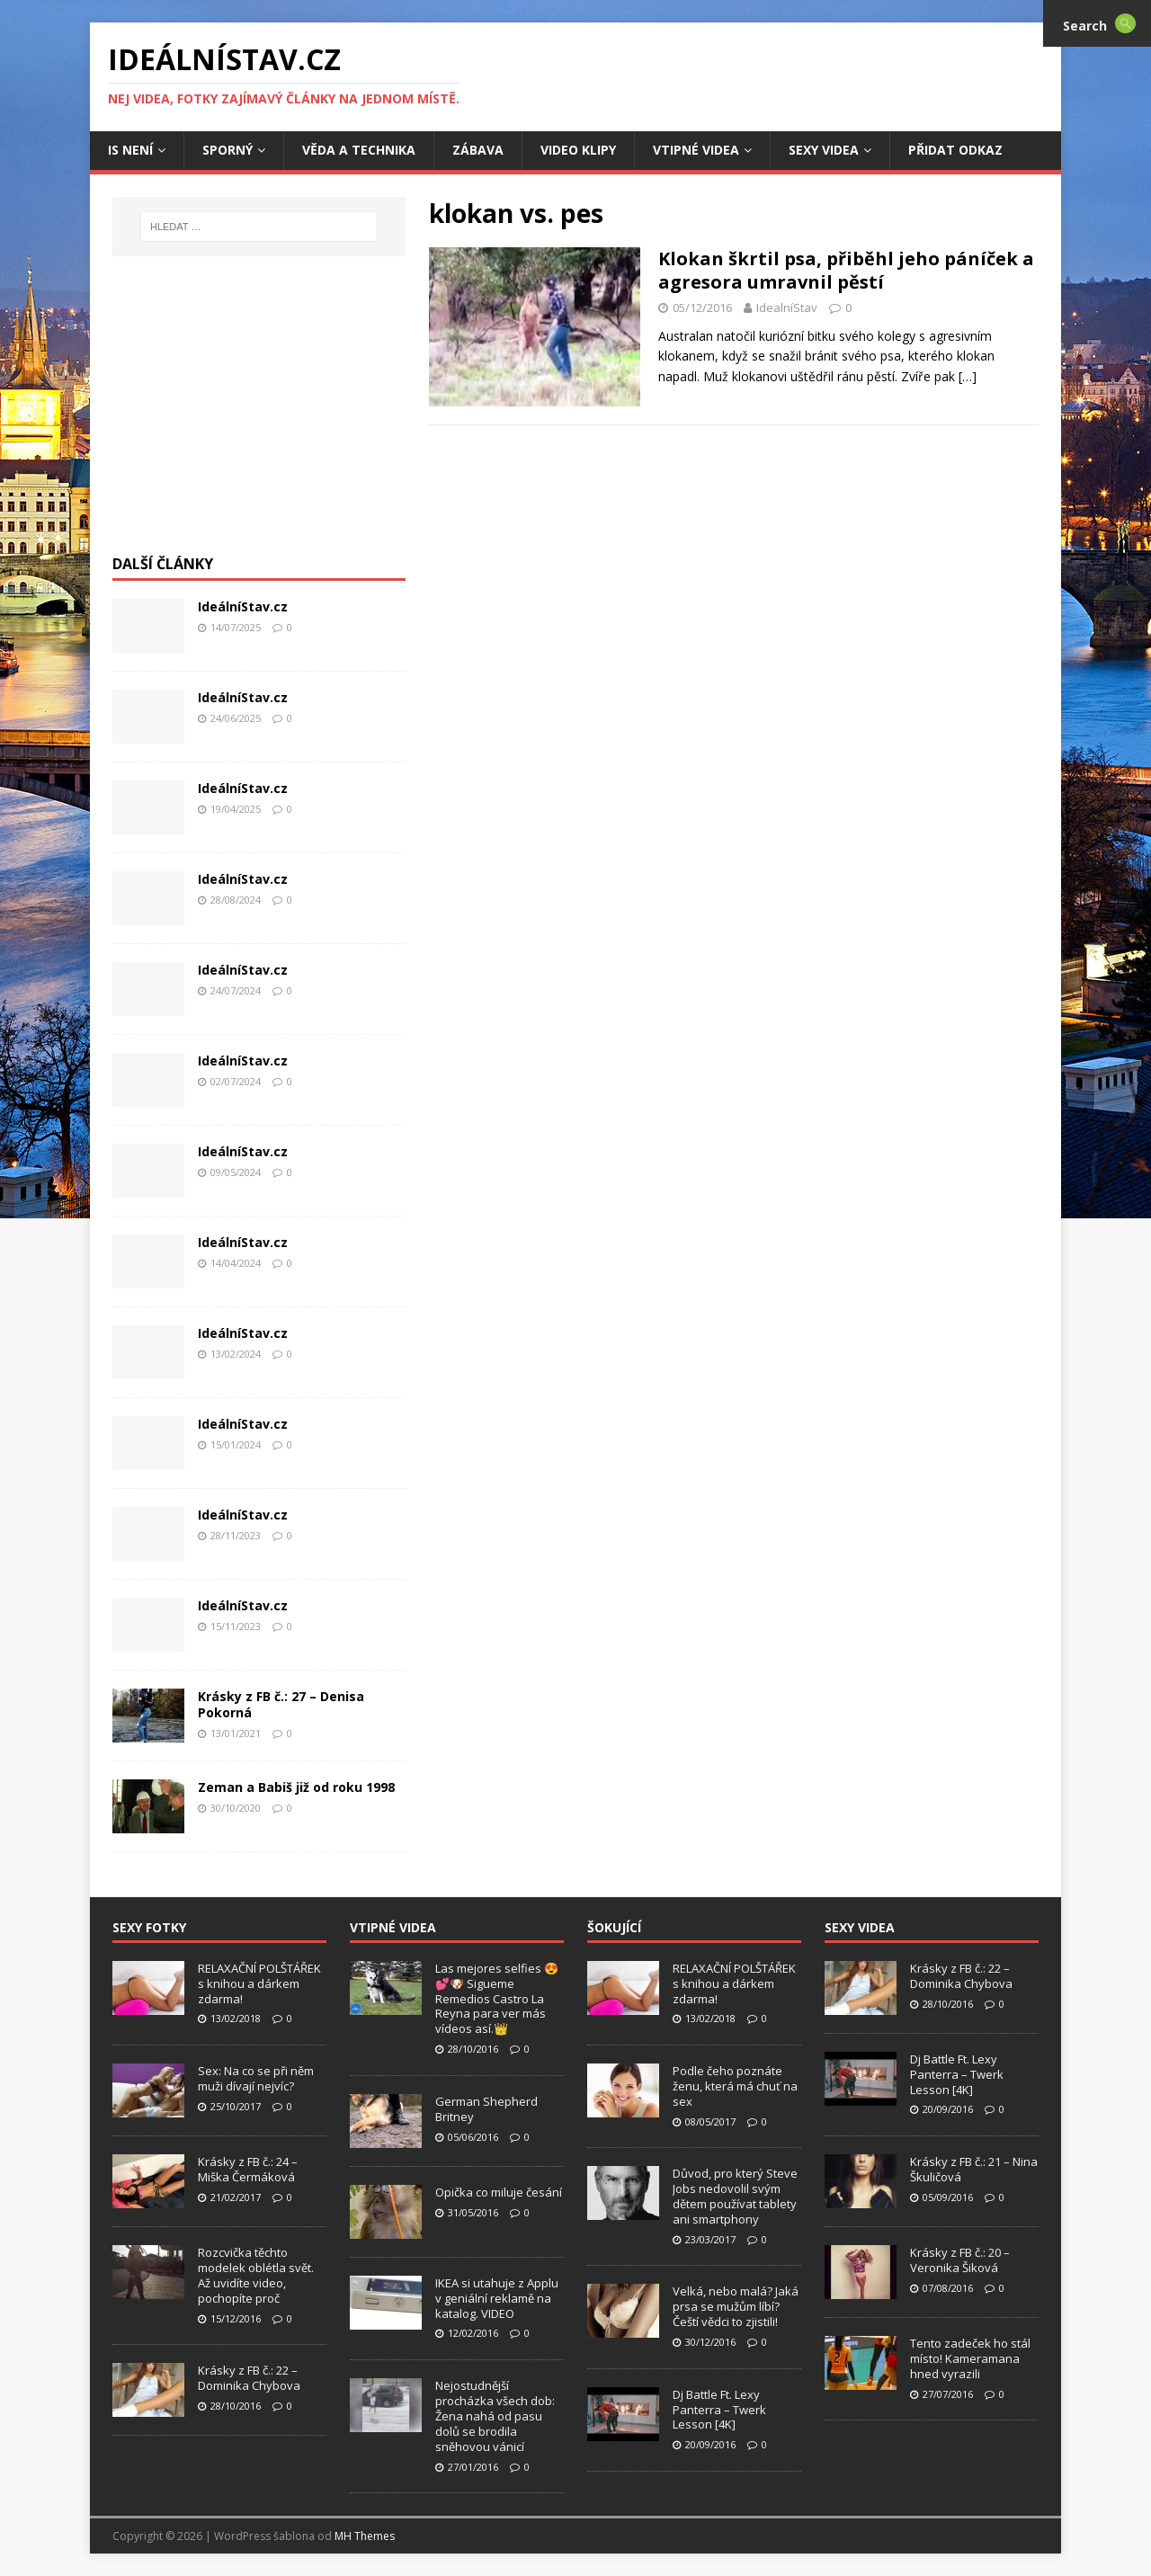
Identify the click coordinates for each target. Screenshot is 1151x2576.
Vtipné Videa (696, 149)
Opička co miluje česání (498, 2192)
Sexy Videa (824, 149)
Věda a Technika (358, 149)
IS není (130, 149)
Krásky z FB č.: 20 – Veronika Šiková (960, 2260)
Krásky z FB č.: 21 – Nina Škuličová (974, 2169)
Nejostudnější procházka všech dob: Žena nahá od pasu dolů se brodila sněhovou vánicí (495, 2416)
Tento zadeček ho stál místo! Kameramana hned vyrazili (970, 2358)
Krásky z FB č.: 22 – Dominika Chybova (249, 2377)
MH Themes (365, 2536)
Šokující (614, 1927)
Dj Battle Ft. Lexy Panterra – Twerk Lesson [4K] (719, 2409)
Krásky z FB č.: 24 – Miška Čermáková (248, 2169)
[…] (968, 376)
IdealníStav (786, 307)
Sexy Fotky (149, 1927)
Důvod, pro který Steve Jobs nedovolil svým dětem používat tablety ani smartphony (735, 2196)
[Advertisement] (259, 413)
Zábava (478, 149)
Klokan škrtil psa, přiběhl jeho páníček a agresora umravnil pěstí (846, 270)
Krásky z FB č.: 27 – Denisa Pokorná (281, 1704)
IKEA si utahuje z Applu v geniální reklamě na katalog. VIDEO (496, 2298)
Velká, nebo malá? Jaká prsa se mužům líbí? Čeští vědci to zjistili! (736, 2306)
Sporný (227, 149)
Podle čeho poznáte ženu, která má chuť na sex (735, 2086)
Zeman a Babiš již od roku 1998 (296, 1787)
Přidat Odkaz (955, 149)
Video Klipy (578, 149)
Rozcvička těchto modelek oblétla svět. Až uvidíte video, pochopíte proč (256, 2275)
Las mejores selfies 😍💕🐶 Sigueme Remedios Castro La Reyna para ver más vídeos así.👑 (496, 1998)
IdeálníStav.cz (243, 606)
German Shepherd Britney (486, 2109)
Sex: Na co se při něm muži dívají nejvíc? (256, 2078)
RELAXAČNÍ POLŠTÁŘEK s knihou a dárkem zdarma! (259, 1983)
